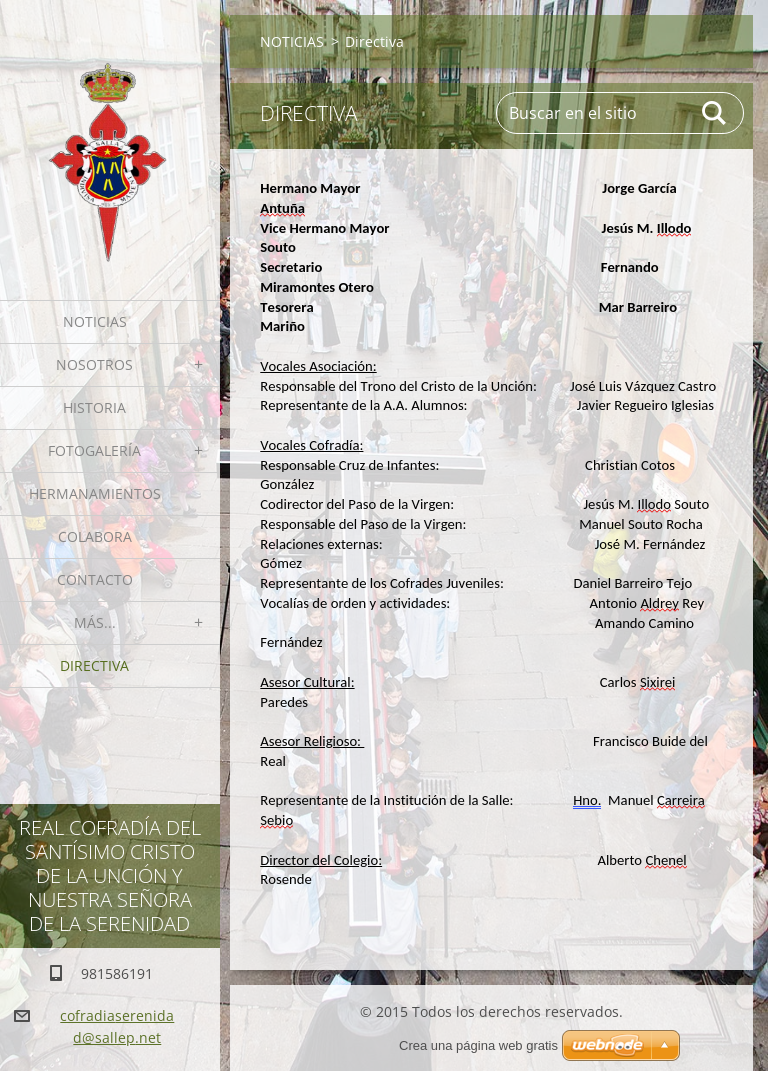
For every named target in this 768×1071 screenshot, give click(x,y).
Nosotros (94, 364)
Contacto (95, 579)
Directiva (94, 665)
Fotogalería (94, 450)
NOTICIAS (95, 321)
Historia (94, 407)
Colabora (95, 536)
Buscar (715, 113)
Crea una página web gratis (478, 1045)
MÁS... (95, 622)
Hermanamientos (95, 493)
